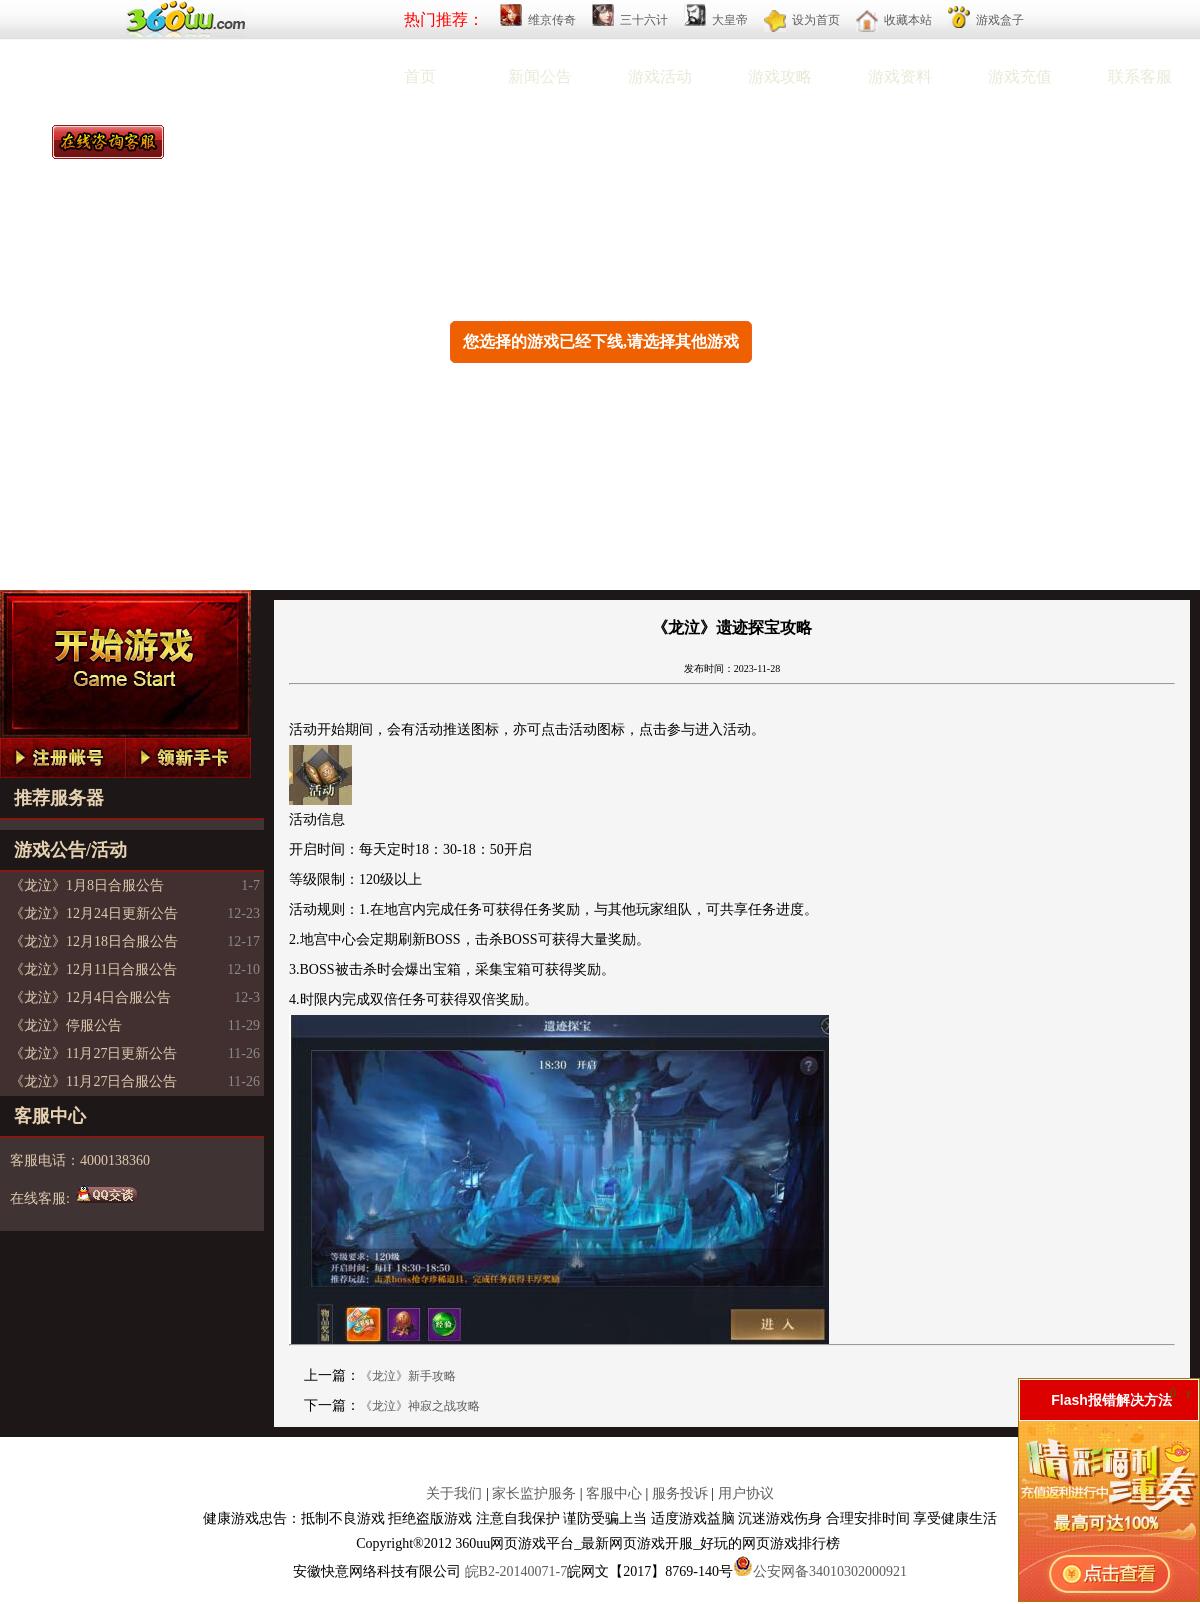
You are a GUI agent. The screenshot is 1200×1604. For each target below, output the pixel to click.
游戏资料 (900, 76)
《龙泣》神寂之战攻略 (420, 1406)
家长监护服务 (534, 1493)
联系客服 (1140, 76)
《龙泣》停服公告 (66, 1025)
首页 (420, 76)
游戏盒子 (1000, 20)
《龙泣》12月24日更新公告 (94, 913)
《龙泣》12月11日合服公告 (93, 969)
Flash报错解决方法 (1111, 1400)
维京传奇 (552, 20)
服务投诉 (680, 1493)
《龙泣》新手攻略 (408, 1376)
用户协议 (746, 1493)
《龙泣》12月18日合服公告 (94, 941)
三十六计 (644, 20)
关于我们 (454, 1493)
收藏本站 (908, 20)
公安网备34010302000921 (830, 1571)
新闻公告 (540, 76)
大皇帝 (730, 20)
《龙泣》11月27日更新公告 (93, 1053)
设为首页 (816, 20)
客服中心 (614, 1493)
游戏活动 (660, 76)
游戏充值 (1020, 76)
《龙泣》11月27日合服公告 (93, 1081)
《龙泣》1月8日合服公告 (87, 885)
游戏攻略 (780, 76)
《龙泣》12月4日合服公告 (90, 997)
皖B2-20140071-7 (516, 1571)
